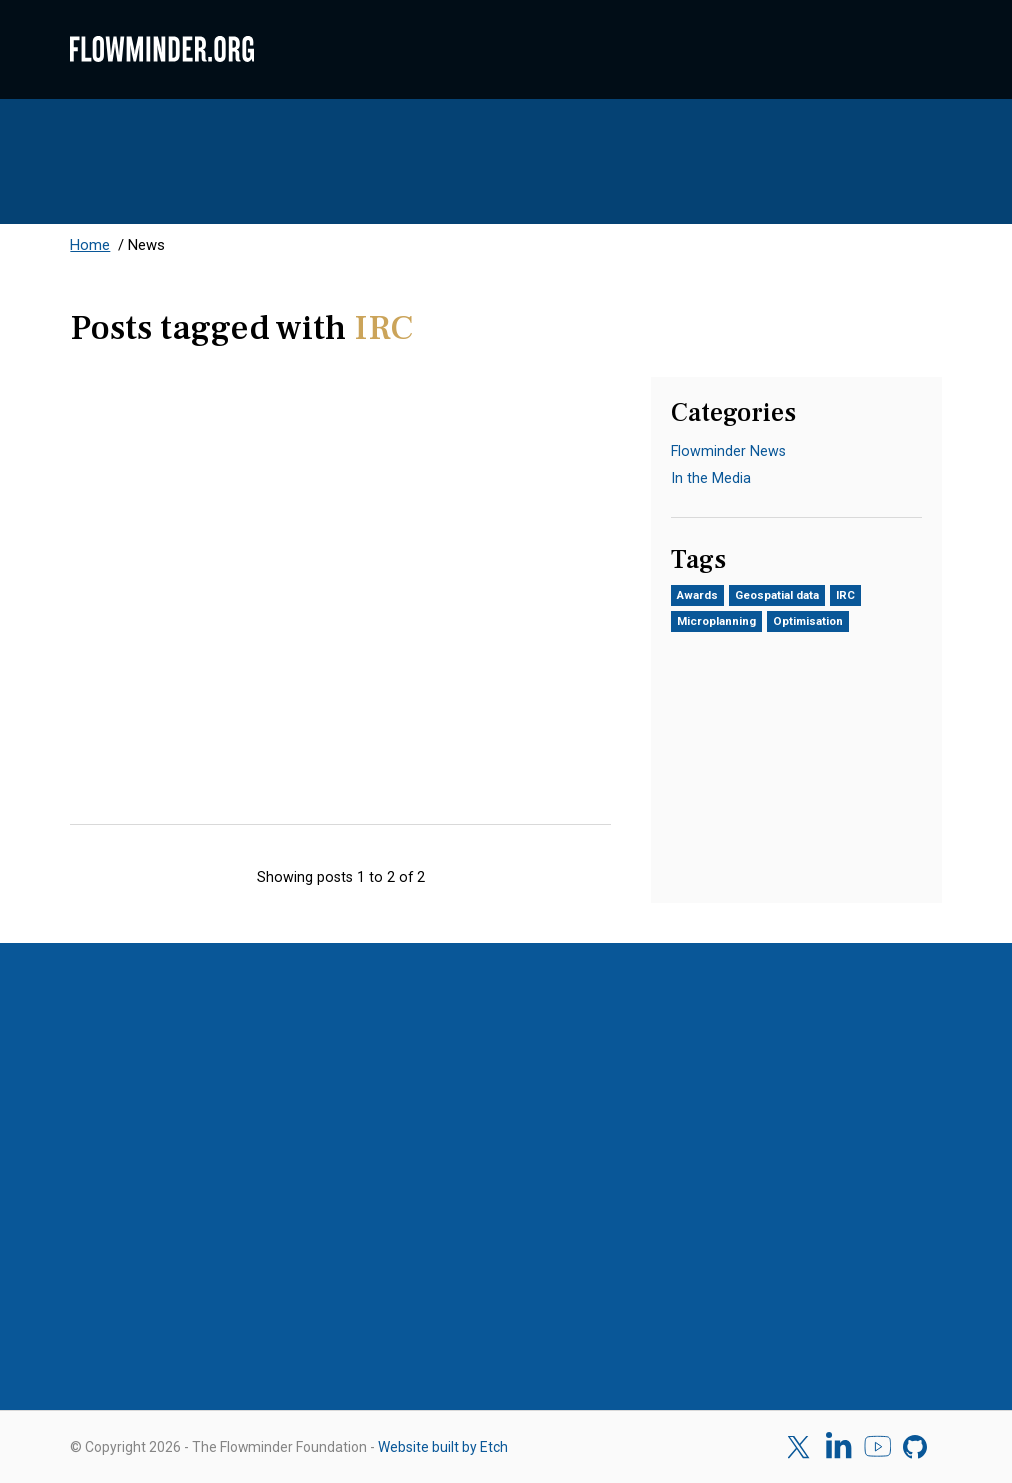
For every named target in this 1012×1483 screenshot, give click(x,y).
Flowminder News (728, 451)
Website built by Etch (443, 1447)
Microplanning (716, 621)
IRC (845, 595)
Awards (697, 595)
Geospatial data (777, 595)
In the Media (711, 478)
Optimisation (808, 621)
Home (90, 245)
